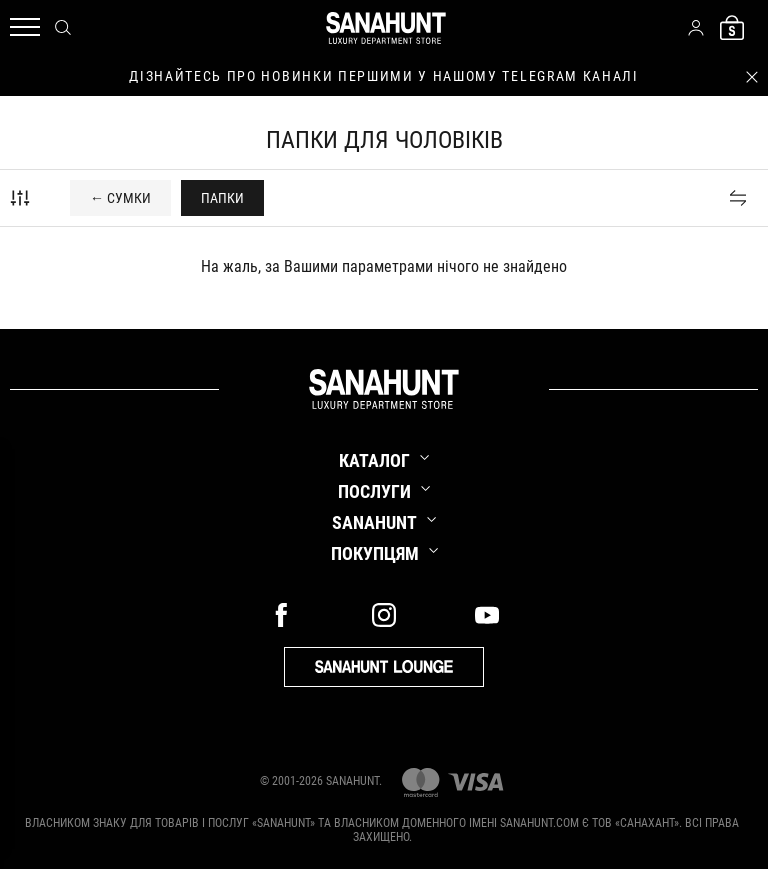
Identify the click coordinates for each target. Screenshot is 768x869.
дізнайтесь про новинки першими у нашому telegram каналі (383, 76)
